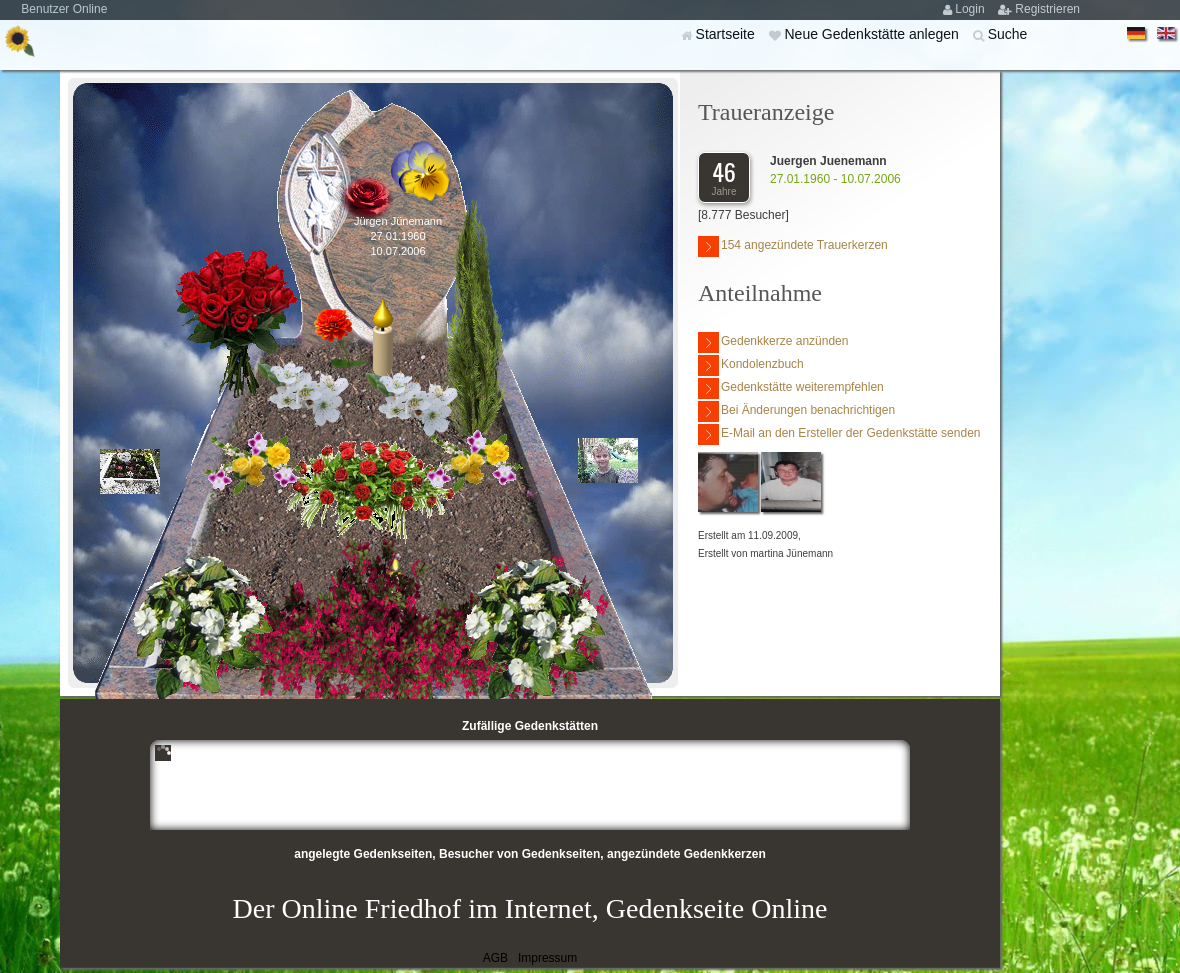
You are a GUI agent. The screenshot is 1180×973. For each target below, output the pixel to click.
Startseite (727, 34)
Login (971, 9)
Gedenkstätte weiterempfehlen (791, 388)
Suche (1008, 34)
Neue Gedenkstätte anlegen (873, 34)
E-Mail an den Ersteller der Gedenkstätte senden (839, 434)
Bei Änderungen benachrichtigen (796, 411)
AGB (495, 958)
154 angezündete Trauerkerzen (793, 246)
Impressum (547, 958)
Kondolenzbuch (751, 365)
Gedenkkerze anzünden (773, 342)
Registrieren (1047, 9)
